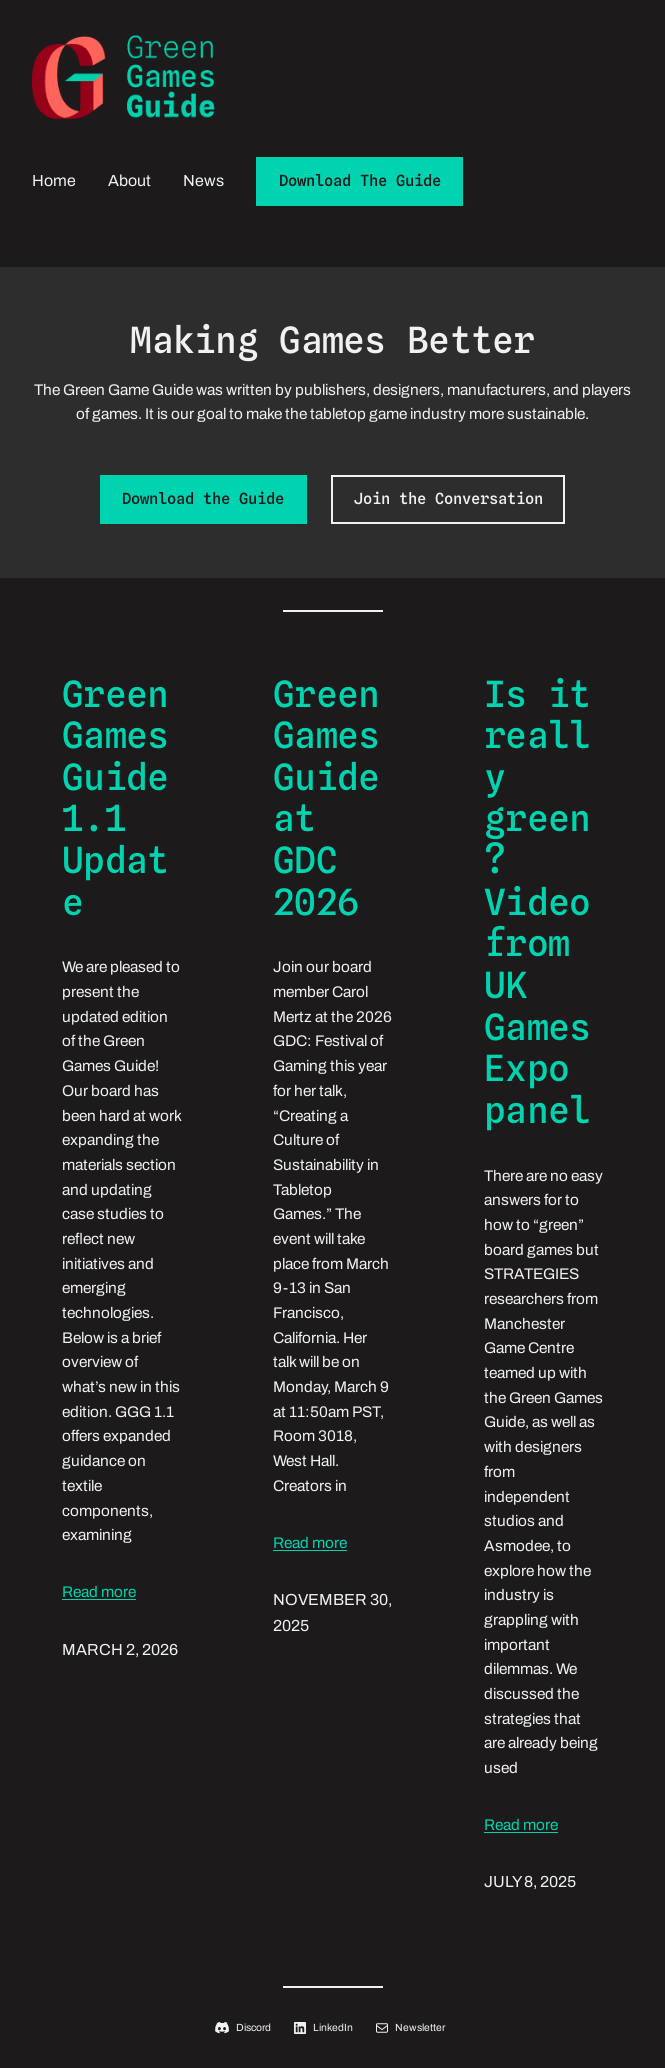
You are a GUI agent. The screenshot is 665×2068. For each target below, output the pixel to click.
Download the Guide (203, 498)
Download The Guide (360, 180)
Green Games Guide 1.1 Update (115, 799)
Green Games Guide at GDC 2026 (326, 799)
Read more (99, 1591)
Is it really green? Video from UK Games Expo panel (537, 903)
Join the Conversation (448, 498)
